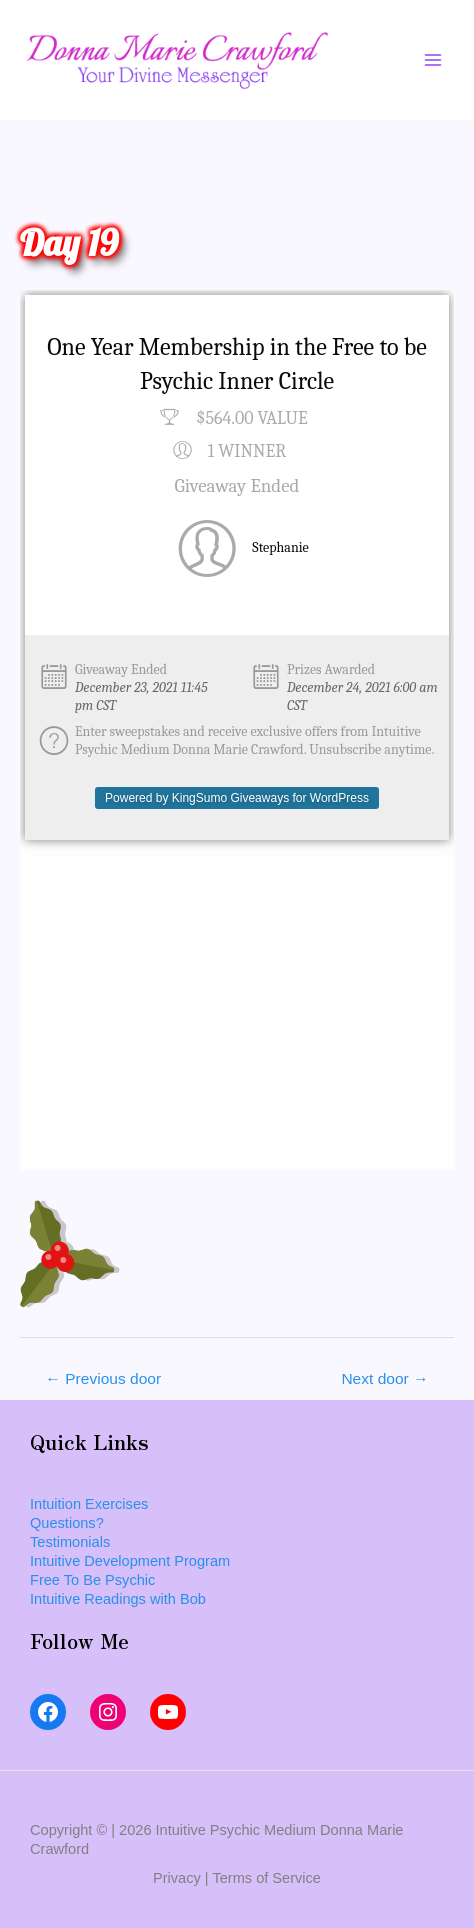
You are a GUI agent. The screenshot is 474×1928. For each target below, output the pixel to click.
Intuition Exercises (89, 1504)
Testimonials (70, 1542)
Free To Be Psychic (92, 1580)
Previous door (103, 1378)
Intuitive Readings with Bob (118, 1599)
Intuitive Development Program (130, 1561)
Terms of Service (266, 1878)
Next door (384, 1378)
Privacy (177, 1878)
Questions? (67, 1523)
